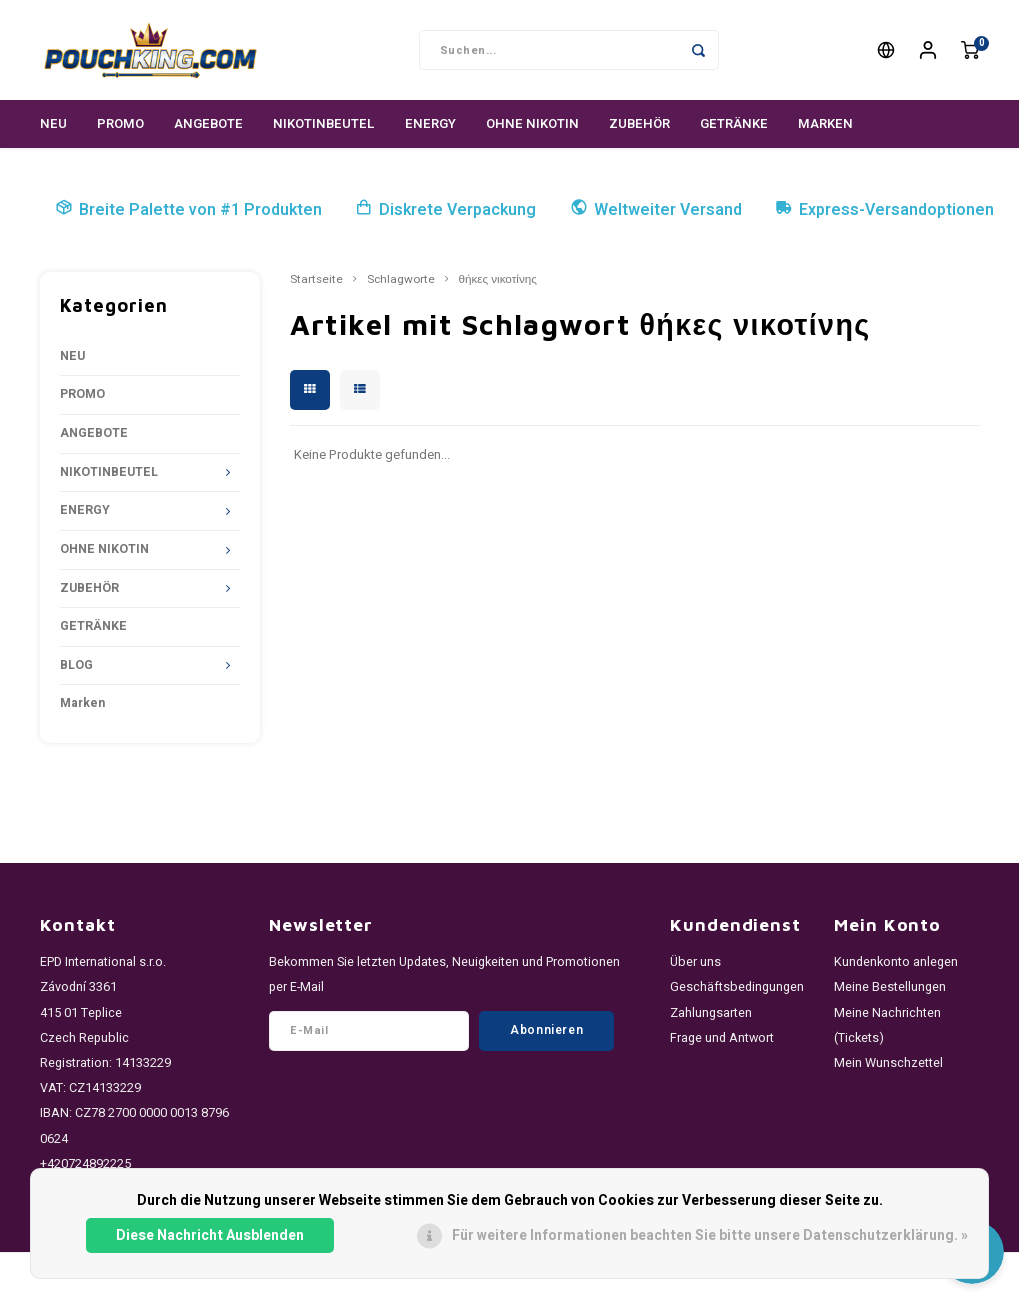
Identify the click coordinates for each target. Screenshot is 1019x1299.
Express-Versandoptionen (884, 210)
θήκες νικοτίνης (498, 280)
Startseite (316, 280)
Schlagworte (401, 280)
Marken (825, 123)
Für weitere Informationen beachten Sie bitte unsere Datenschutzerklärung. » (710, 1235)
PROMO (120, 123)
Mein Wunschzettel (888, 1063)
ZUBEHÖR (639, 123)
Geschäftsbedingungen (737, 987)
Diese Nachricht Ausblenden (210, 1235)
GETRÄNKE (734, 123)
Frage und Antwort (722, 1038)
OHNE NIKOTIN (532, 123)
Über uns (695, 962)
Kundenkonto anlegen (896, 962)
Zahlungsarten (711, 1013)
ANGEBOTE (208, 123)
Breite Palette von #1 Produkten (188, 210)
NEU (53, 123)
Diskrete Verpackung (445, 210)
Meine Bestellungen (890, 987)
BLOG (76, 665)
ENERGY (430, 123)
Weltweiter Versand (656, 210)
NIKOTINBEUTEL (324, 123)
